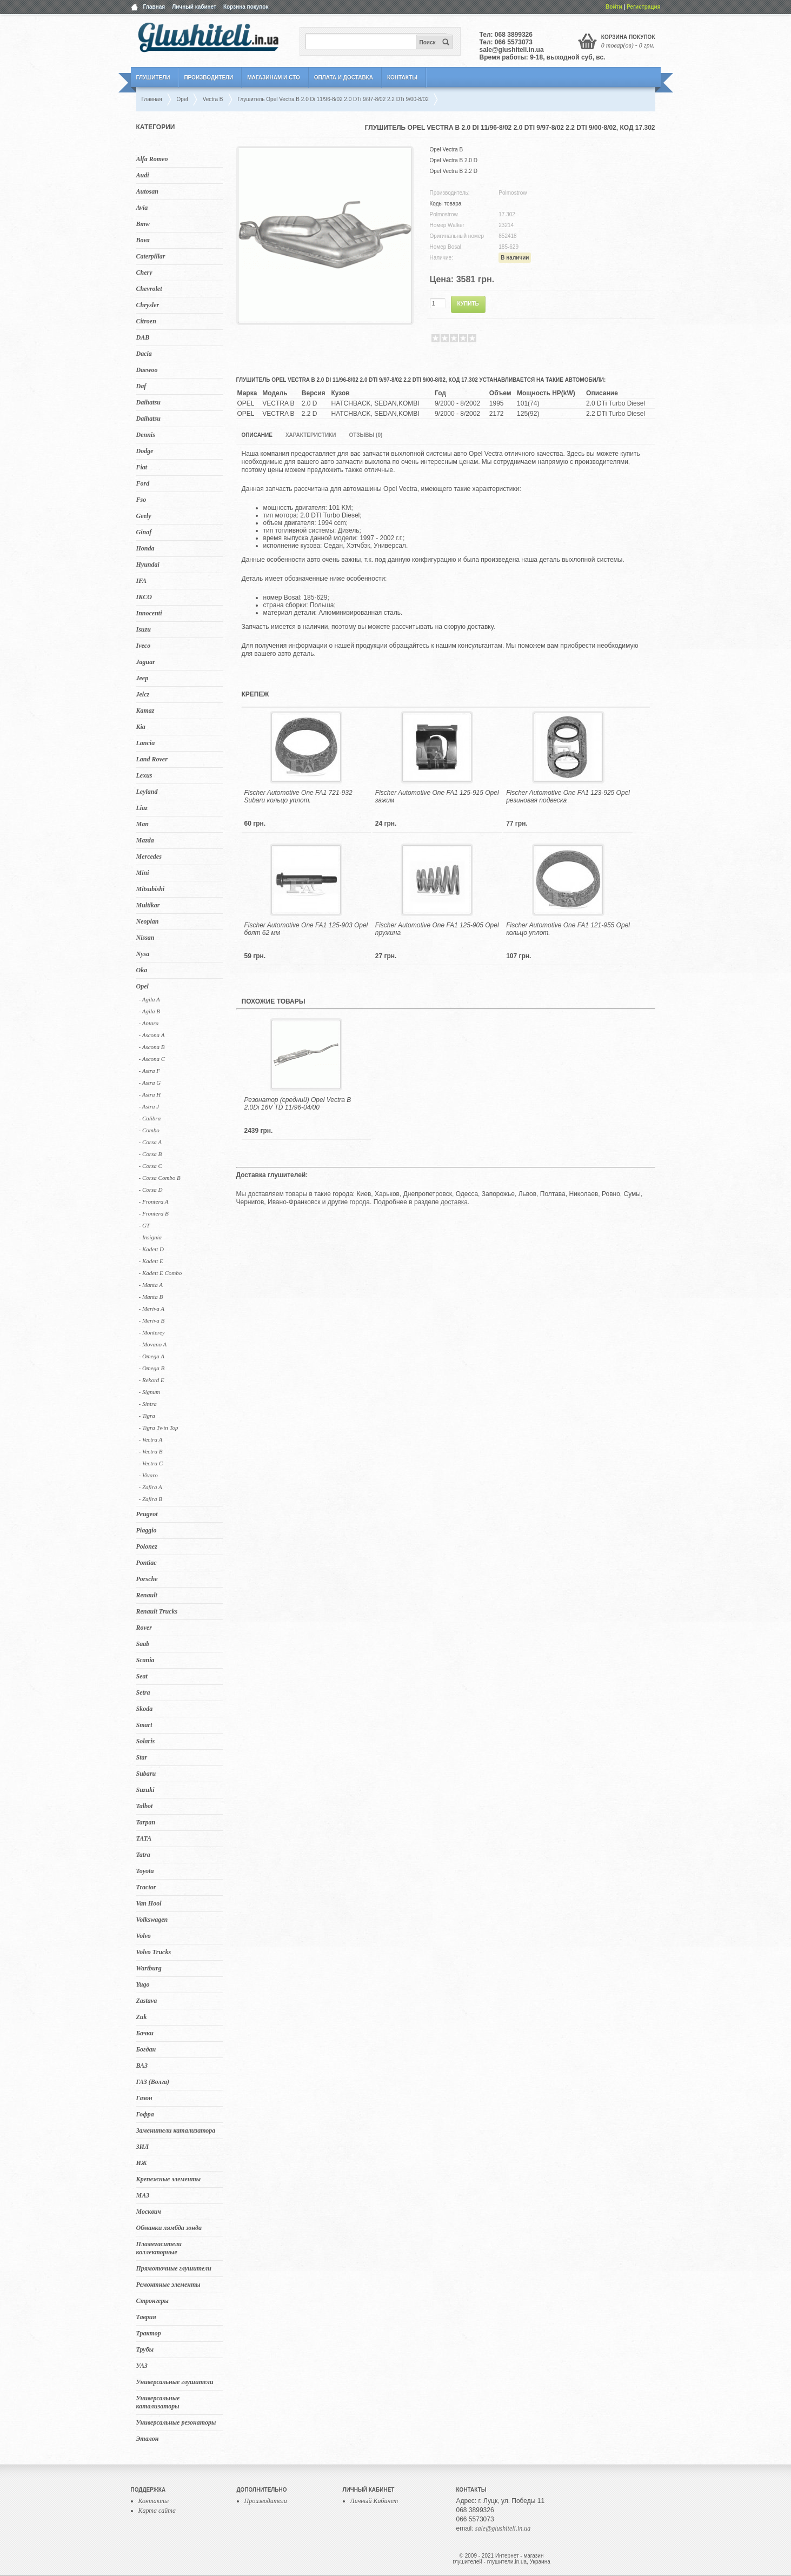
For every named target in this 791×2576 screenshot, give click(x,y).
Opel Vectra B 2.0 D (453, 160)
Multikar (148, 905)
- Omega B (152, 1368)
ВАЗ (142, 2065)
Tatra (143, 1854)
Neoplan (147, 921)
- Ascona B (152, 1047)
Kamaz (145, 710)
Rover (144, 1627)
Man (142, 824)
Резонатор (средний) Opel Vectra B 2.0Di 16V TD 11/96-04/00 (297, 1103)
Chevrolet (149, 289)
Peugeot (147, 1514)
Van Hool (149, 1903)
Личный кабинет (194, 7)
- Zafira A (150, 1487)
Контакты (402, 78)
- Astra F (150, 1070)
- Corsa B (150, 1154)
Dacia (144, 353)
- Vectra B (151, 1451)
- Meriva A (151, 1308)
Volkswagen (152, 1919)
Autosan (147, 191)
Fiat (142, 467)
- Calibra (150, 1118)
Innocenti (149, 613)
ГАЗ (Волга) (153, 2082)
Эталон (147, 2438)
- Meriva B (152, 1320)
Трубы (145, 2349)
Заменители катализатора (176, 2130)
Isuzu (143, 629)
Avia (142, 207)
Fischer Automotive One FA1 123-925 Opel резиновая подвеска (568, 796)
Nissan (145, 937)
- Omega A (151, 1356)
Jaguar (145, 662)
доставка (454, 1202)
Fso (141, 499)
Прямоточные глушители (173, 2268)
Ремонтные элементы (168, 2284)
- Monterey (152, 1332)
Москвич (148, 2211)
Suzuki (145, 1790)
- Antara (149, 1023)
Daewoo (147, 370)
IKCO (144, 597)
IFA (141, 581)
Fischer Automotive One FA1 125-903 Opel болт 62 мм (306, 929)
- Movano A (153, 1344)
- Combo (149, 1130)
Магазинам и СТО (273, 78)
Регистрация (644, 7)
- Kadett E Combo (160, 1273)
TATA (144, 1838)
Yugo (143, 1984)
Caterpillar (150, 256)
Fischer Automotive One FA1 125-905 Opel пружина (437, 929)
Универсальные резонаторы (176, 2422)
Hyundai (147, 564)
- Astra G (150, 1082)
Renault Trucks (157, 1611)
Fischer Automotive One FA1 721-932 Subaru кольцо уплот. (298, 796)
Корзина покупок (246, 7)
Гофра (145, 2114)
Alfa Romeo (152, 159)
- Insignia (150, 1237)
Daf (141, 386)
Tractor (146, 1887)
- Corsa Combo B (160, 1177)
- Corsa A (150, 1142)
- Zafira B (150, 1499)
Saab (143, 1644)
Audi (142, 175)
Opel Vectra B (446, 149)
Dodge (145, 451)
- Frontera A (154, 1201)
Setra (143, 1692)
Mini (142, 873)
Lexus (144, 775)
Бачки (145, 2033)
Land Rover (152, 759)
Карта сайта (157, 2510)
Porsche (147, 1579)
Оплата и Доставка (343, 78)
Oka (142, 970)
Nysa (143, 954)
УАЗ (142, 2365)
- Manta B (151, 1296)
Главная (154, 7)
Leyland (147, 791)
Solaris (145, 1741)
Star (142, 1757)
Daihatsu (148, 402)
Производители (208, 78)
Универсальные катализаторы (158, 2402)
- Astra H (150, 1094)
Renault (146, 1595)
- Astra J (149, 1106)
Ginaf (144, 532)
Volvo (143, 1936)
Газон (144, 2098)
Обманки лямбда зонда (169, 2228)
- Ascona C (152, 1058)
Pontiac (146, 1562)
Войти (614, 7)
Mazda (145, 840)
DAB (143, 337)
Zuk (141, 2017)
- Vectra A (151, 1439)
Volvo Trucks (153, 1952)
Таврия (146, 2317)
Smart (144, 1725)
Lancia (145, 743)
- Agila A (149, 999)
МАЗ (143, 2195)
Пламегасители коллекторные (159, 2248)
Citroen (146, 321)
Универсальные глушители (175, 2382)
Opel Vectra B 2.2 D (453, 171)
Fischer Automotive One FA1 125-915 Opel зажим (437, 796)
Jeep (142, 678)
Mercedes (149, 856)
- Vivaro (148, 1475)
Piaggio (146, 1530)
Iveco (143, 645)
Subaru (146, 1773)
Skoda (144, 1708)
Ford (143, 483)
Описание (257, 435)
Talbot (144, 1806)
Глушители (153, 78)
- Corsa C (150, 1166)
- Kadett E (151, 1261)
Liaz (142, 808)
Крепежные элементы (168, 2179)
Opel (142, 986)
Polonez (146, 1546)
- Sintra (148, 1403)
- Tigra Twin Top (158, 1427)
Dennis (145, 435)
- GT (144, 1225)
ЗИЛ (142, 2146)
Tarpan (146, 1822)
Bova (143, 240)
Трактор (148, 2333)
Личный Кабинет (374, 2501)
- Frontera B (154, 1213)
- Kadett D (151, 1249)
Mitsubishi (150, 889)
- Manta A (151, 1285)
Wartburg (149, 1968)
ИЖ (141, 2163)
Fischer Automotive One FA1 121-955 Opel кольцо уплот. (568, 929)
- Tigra (147, 1415)
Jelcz (143, 694)
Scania (145, 1660)
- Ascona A (152, 1035)
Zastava (146, 2000)
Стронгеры (152, 2301)
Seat (142, 1676)
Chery (144, 272)
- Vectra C (151, 1463)
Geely (143, 516)
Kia (140, 727)
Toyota (145, 1871)
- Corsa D (151, 1189)
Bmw (143, 224)
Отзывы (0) (365, 435)
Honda (145, 548)
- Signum (149, 1392)
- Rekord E (151, 1380)
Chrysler (147, 305)
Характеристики (310, 435)
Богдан (146, 2049)
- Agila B (150, 1011)
